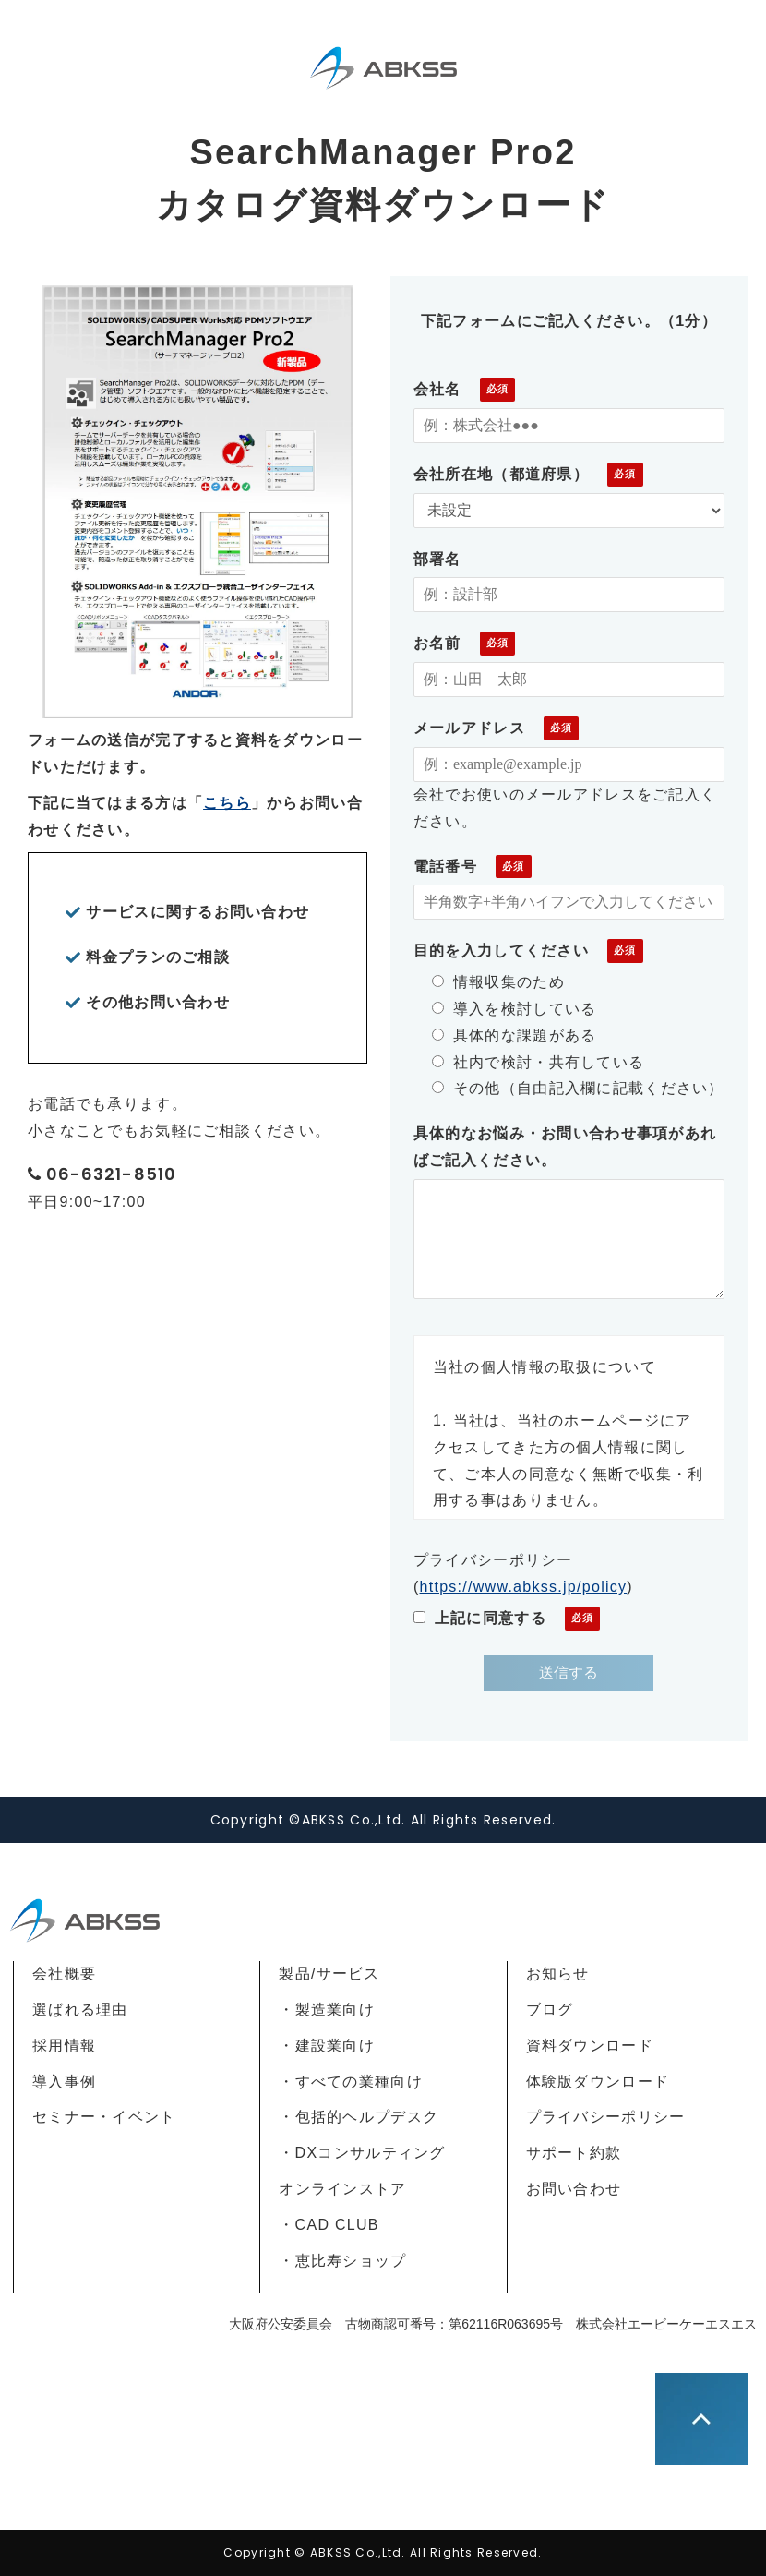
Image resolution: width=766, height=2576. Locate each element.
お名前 (437, 643)
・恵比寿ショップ (342, 2261)
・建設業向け (327, 2045)
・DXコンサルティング (362, 2153)
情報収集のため (498, 982)
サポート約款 (574, 2153)
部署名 (437, 559)
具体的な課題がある (514, 1035)
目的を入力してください (501, 950)
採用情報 (64, 2045)
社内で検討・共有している (538, 1062)
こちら (227, 803)
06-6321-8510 (111, 1174)
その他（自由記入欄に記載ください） (578, 1088)
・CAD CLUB (328, 2225)
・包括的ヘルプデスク (358, 2117)
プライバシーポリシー (606, 2117)
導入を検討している (514, 1009)
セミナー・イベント (104, 2117)
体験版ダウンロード (598, 2081)
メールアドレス (469, 728)
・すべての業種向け (351, 2081)
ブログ (550, 2009)
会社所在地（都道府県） (501, 474)
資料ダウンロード (589, 2045)
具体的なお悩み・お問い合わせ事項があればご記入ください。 (564, 1146)
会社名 (437, 389)
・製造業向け (327, 2009)
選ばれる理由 (80, 2009)
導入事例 (64, 2081)
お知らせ (558, 1973)
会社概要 (64, 1973)
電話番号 (445, 866)
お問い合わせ (574, 2189)
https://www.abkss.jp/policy (524, 1587)
